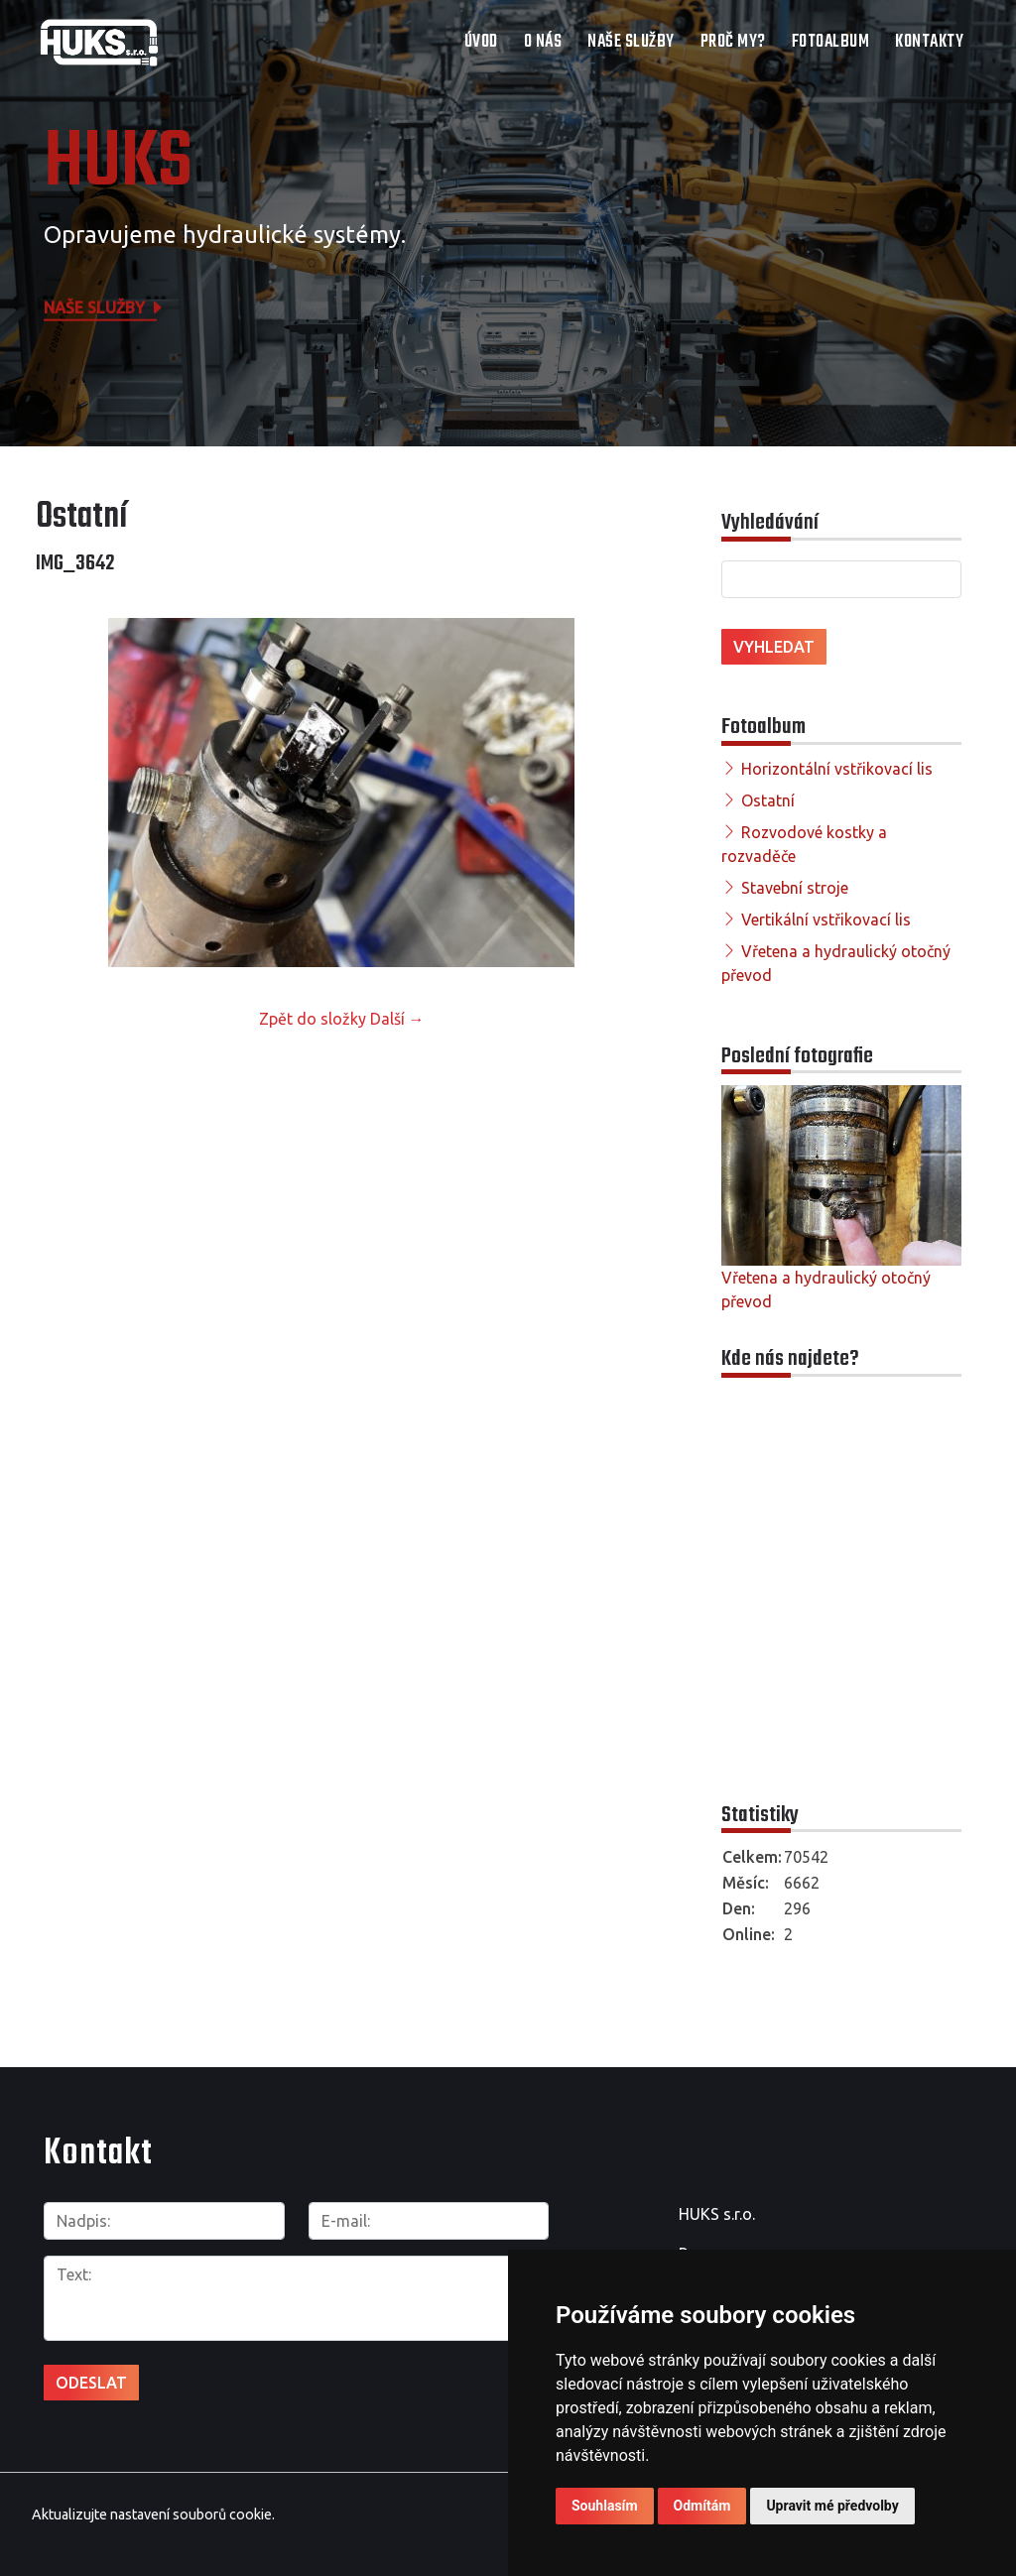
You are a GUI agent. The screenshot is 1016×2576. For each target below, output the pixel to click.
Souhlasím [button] (605, 2506)
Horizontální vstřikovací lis (837, 769)
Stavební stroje (794, 888)
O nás (543, 42)
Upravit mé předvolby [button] (832, 2506)
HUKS (118, 163)
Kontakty (929, 42)
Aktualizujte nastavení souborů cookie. (153, 2514)
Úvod (481, 42)
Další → (397, 1019)
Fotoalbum (831, 42)
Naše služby (631, 42)
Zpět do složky (312, 1019)
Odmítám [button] (702, 2506)
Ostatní (768, 800)
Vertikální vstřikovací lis (826, 919)
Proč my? (733, 42)
